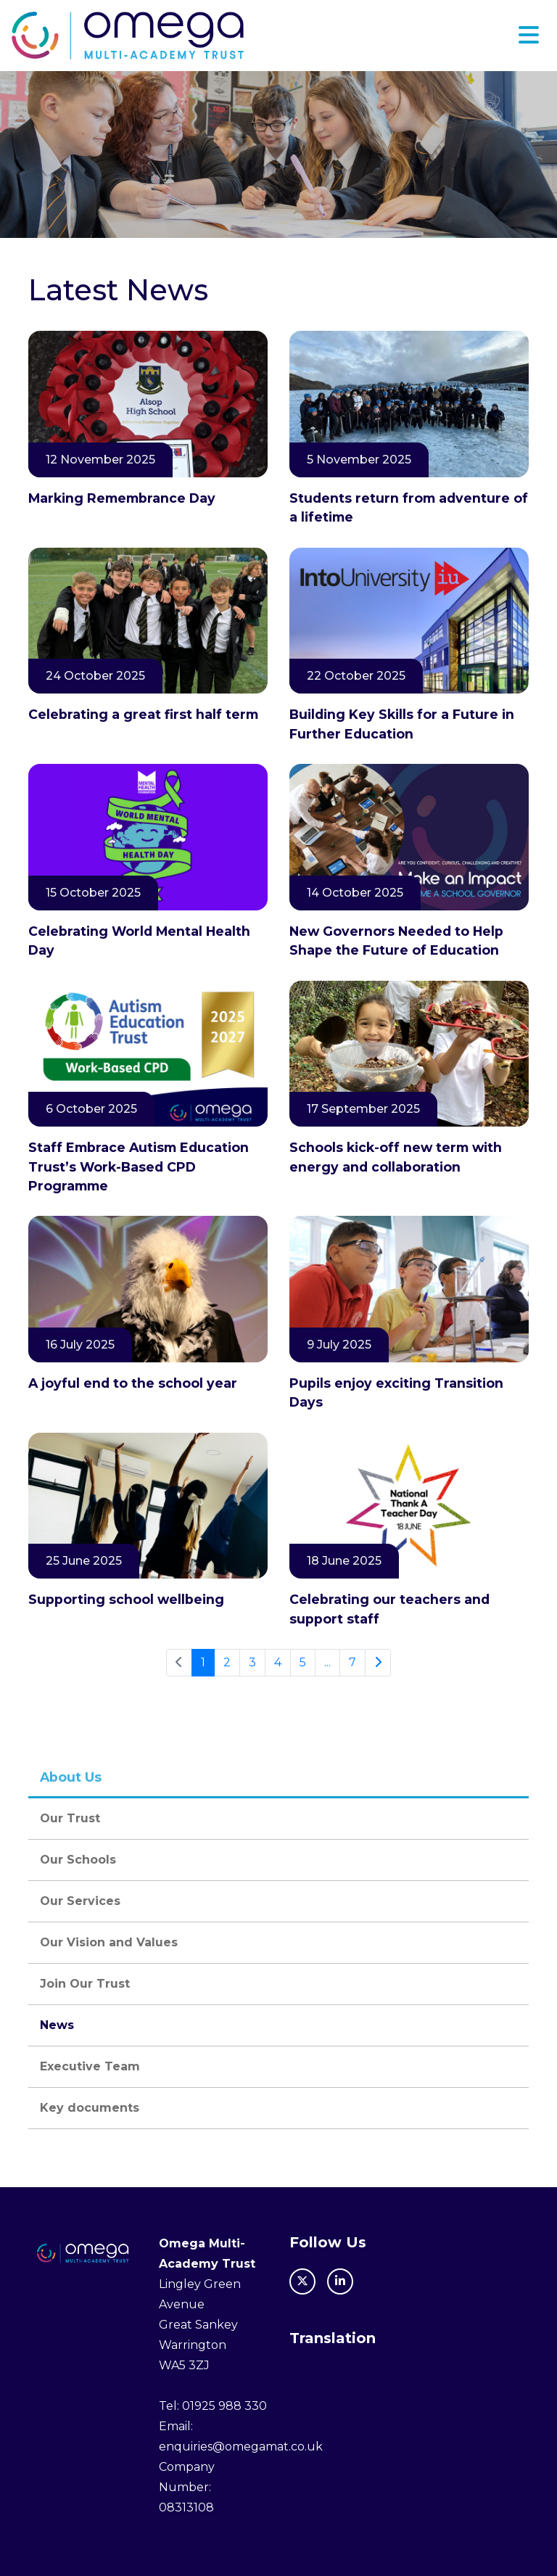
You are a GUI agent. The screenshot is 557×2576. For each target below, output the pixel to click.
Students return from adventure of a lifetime (408, 507)
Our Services (80, 1901)
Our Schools (78, 1860)
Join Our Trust (85, 1984)
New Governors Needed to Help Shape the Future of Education (396, 940)
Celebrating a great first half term (145, 714)
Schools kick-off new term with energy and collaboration (395, 1157)
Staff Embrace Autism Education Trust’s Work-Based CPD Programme (138, 1166)
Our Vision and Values (109, 1942)
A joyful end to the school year (132, 1383)
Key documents (89, 2108)
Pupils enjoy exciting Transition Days (396, 1392)
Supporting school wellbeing (126, 1599)
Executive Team (90, 2066)
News (57, 2025)
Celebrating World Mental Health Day (139, 940)
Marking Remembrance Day (123, 498)
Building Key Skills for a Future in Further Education (401, 724)
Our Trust (70, 1818)
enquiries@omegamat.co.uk (241, 2446)
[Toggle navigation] (529, 35)
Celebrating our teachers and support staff (389, 1609)
